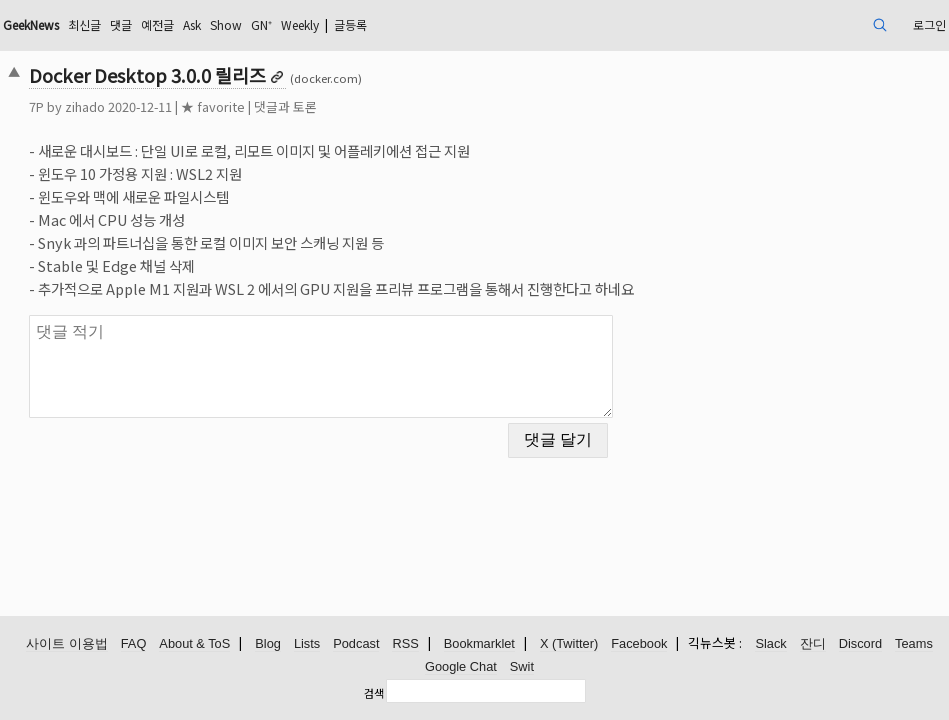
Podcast (356, 644)
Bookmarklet (479, 644)
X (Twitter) (569, 644)
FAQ (134, 644)
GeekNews (134, 24)
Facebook (639, 644)
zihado (175, 106)
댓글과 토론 (375, 106)
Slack (770, 644)
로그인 (831, 24)
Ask (322, 24)
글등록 (511, 24)
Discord (860, 644)
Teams (914, 644)
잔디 (813, 644)
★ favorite (303, 106)
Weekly (450, 24)
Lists (307, 644)
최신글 (198, 24)
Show (362, 24)
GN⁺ (403, 24)
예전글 (281, 24)
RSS (405, 644)
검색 (374, 693)
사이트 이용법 (67, 644)
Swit (522, 667)
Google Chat (461, 667)
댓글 (240, 24)
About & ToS (194, 644)
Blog (268, 644)
